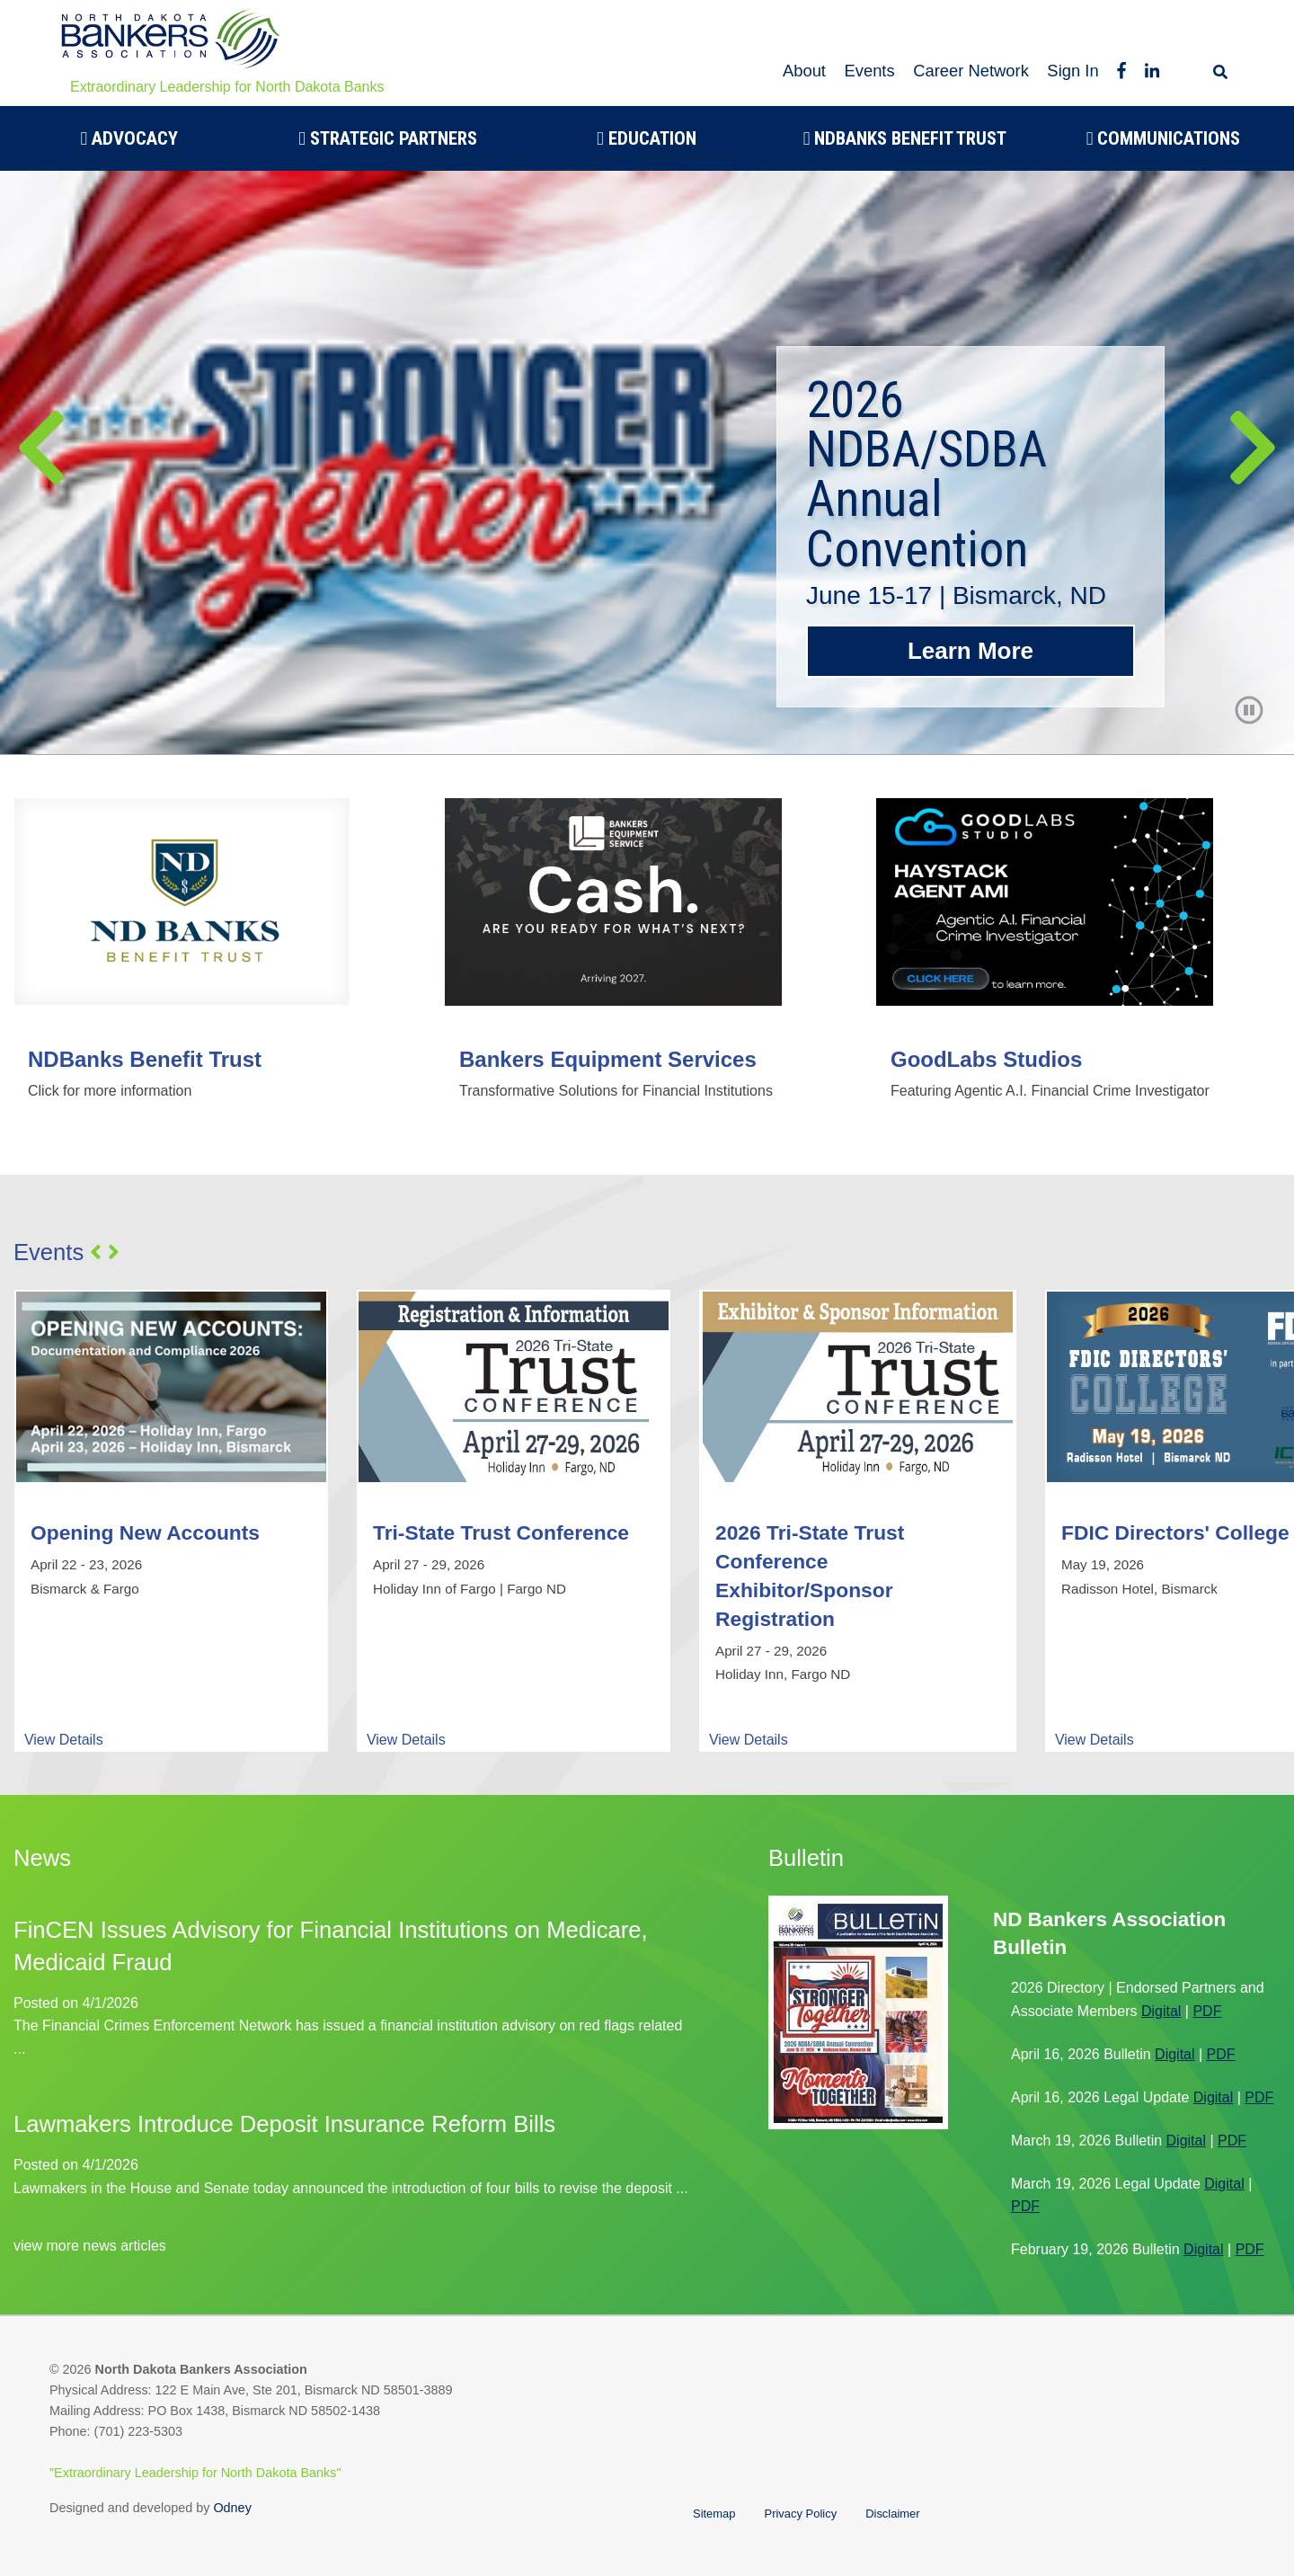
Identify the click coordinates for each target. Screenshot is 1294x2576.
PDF (1206, 2011)
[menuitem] (129, 138)
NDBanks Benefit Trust (905, 138)
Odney (232, 2507)
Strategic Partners (387, 138)
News (42, 1857)
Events (869, 70)
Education (646, 138)
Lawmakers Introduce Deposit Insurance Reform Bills (284, 2123)
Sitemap (714, 2513)
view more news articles (89, 2245)
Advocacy (130, 138)
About (804, 70)
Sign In (1072, 70)
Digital (1161, 2011)
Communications (1163, 138)
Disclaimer (892, 2513)
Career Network (971, 70)
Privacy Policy (801, 2513)
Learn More (970, 650)
